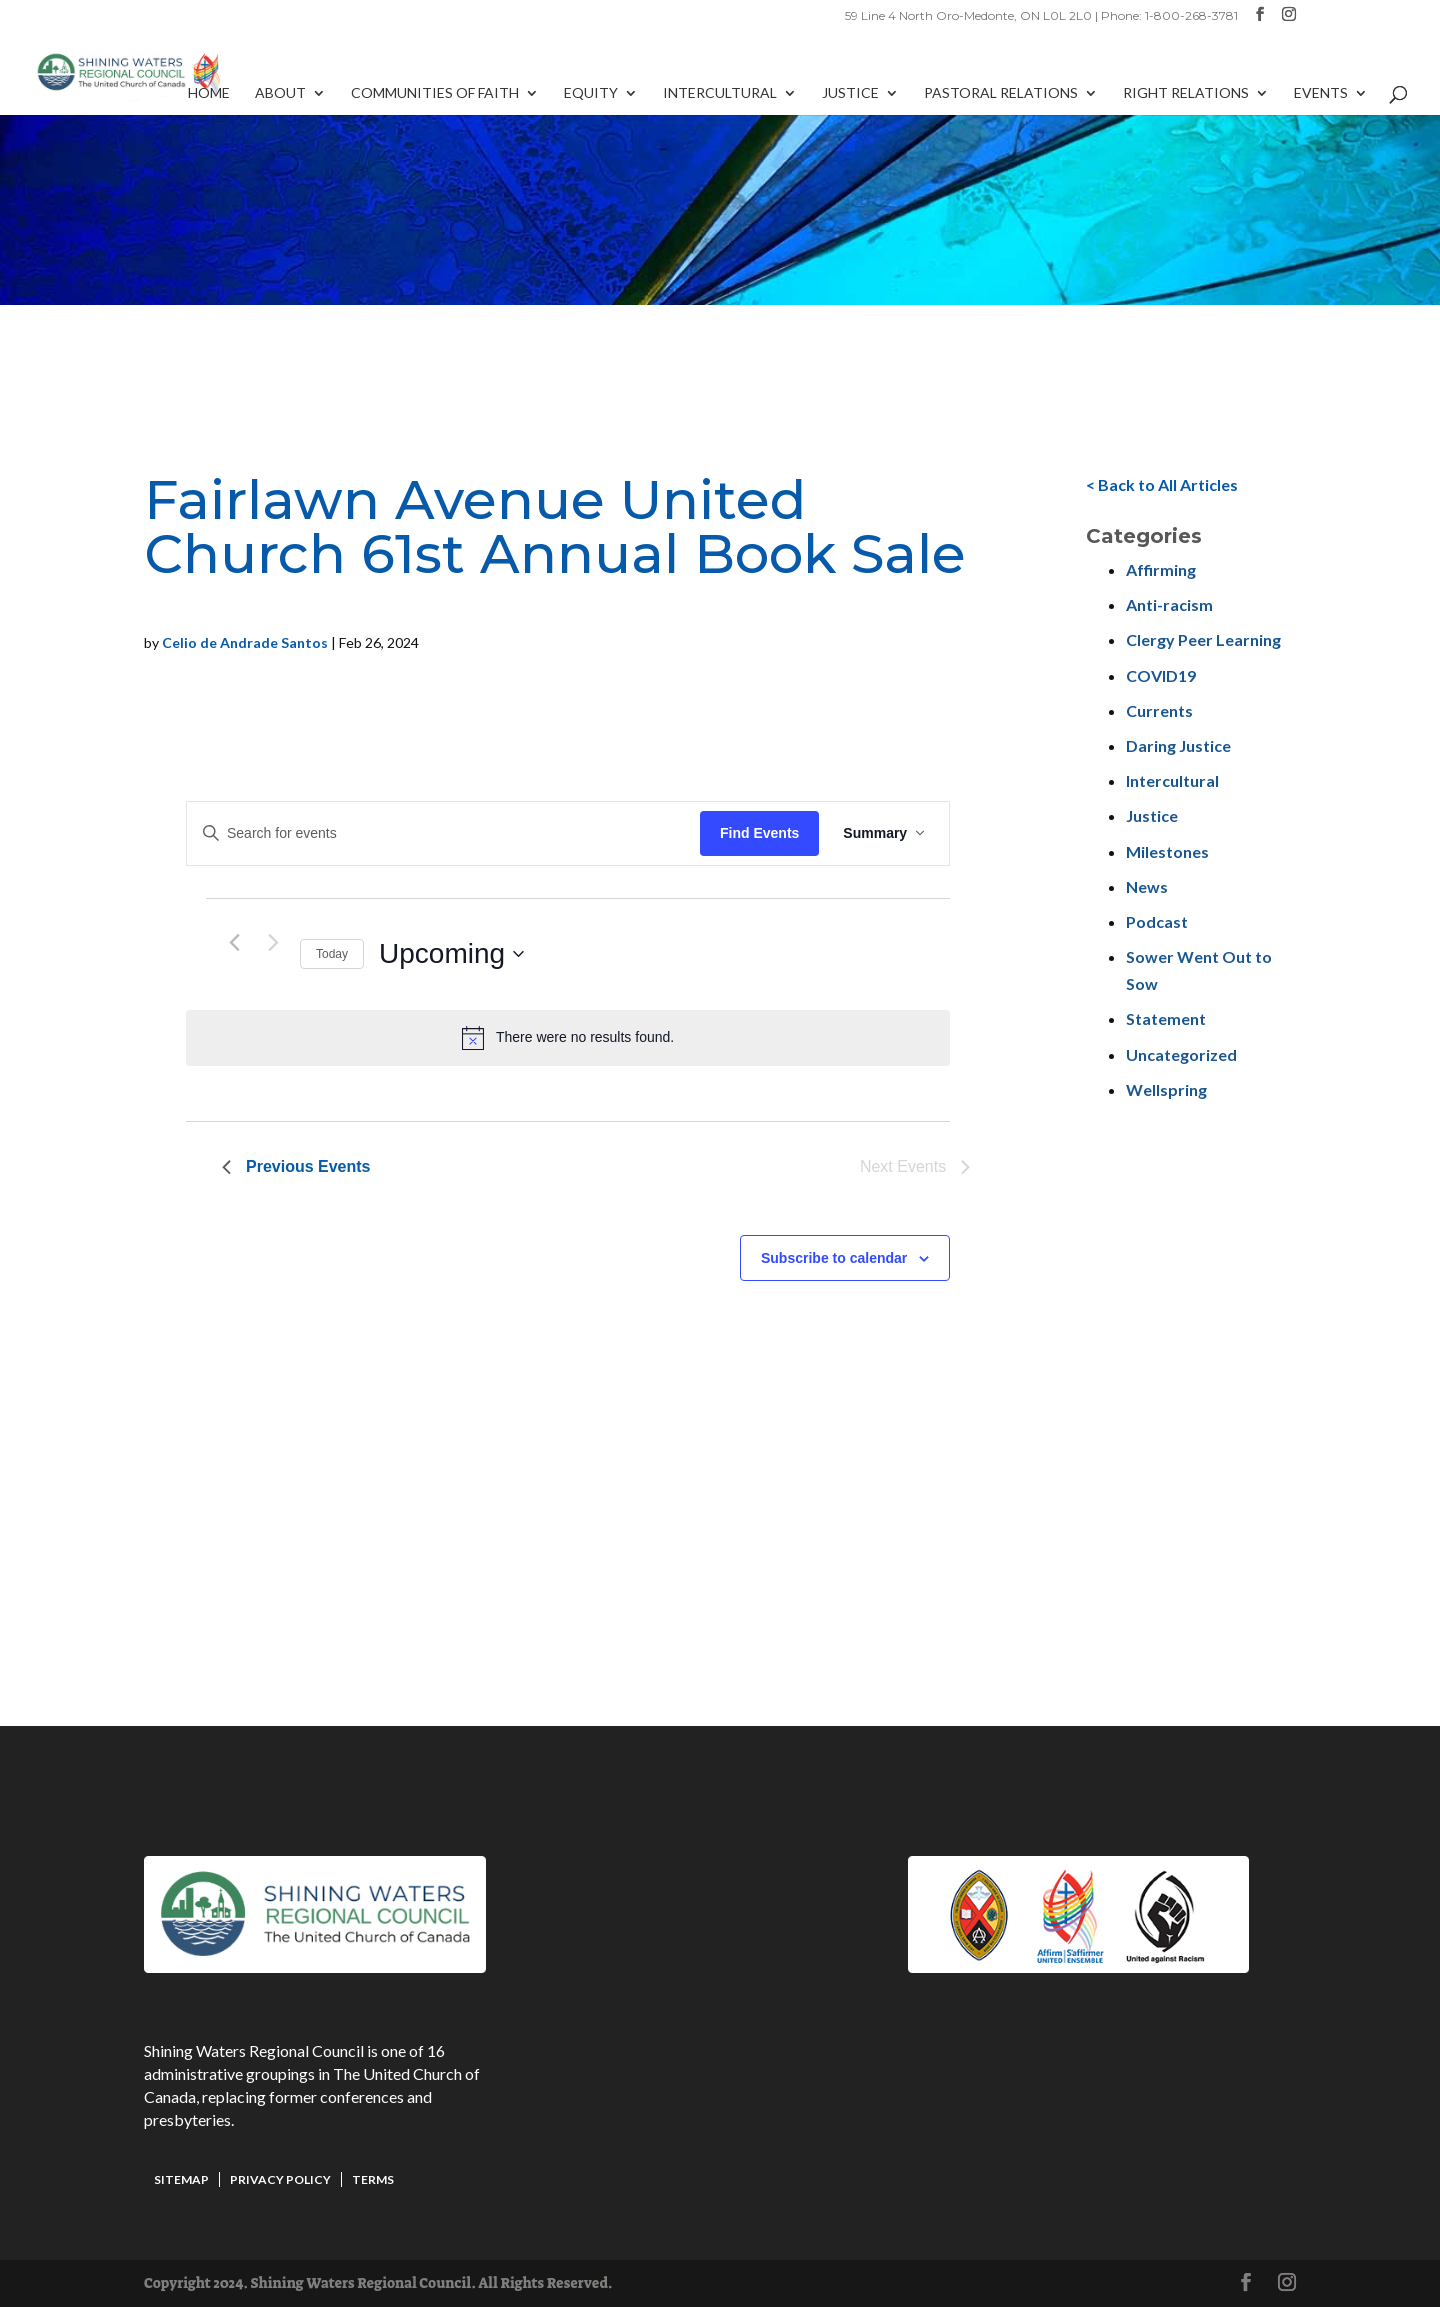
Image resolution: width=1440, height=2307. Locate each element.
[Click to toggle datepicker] (451, 954)
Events (1321, 93)
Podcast (1157, 921)
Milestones (1167, 851)
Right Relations (1186, 93)
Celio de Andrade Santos (245, 642)
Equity (591, 93)
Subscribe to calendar (834, 1258)
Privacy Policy (280, 2179)
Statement (1166, 1018)
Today (332, 954)
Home (209, 93)
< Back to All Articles (1162, 484)
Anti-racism (1169, 604)
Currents (1159, 710)
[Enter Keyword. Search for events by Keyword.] (443, 833)
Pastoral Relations (1001, 93)
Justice (850, 93)
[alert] (568, 1038)
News (1147, 886)
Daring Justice (1178, 745)
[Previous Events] (234, 943)
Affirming (1161, 569)
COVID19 (1161, 675)
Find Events (759, 833)
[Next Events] (273, 943)
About (280, 93)
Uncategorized (1181, 1054)
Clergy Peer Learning (1203, 639)
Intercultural (720, 93)
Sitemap (181, 2179)
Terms (373, 2179)
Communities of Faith (435, 93)
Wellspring (1166, 1089)
